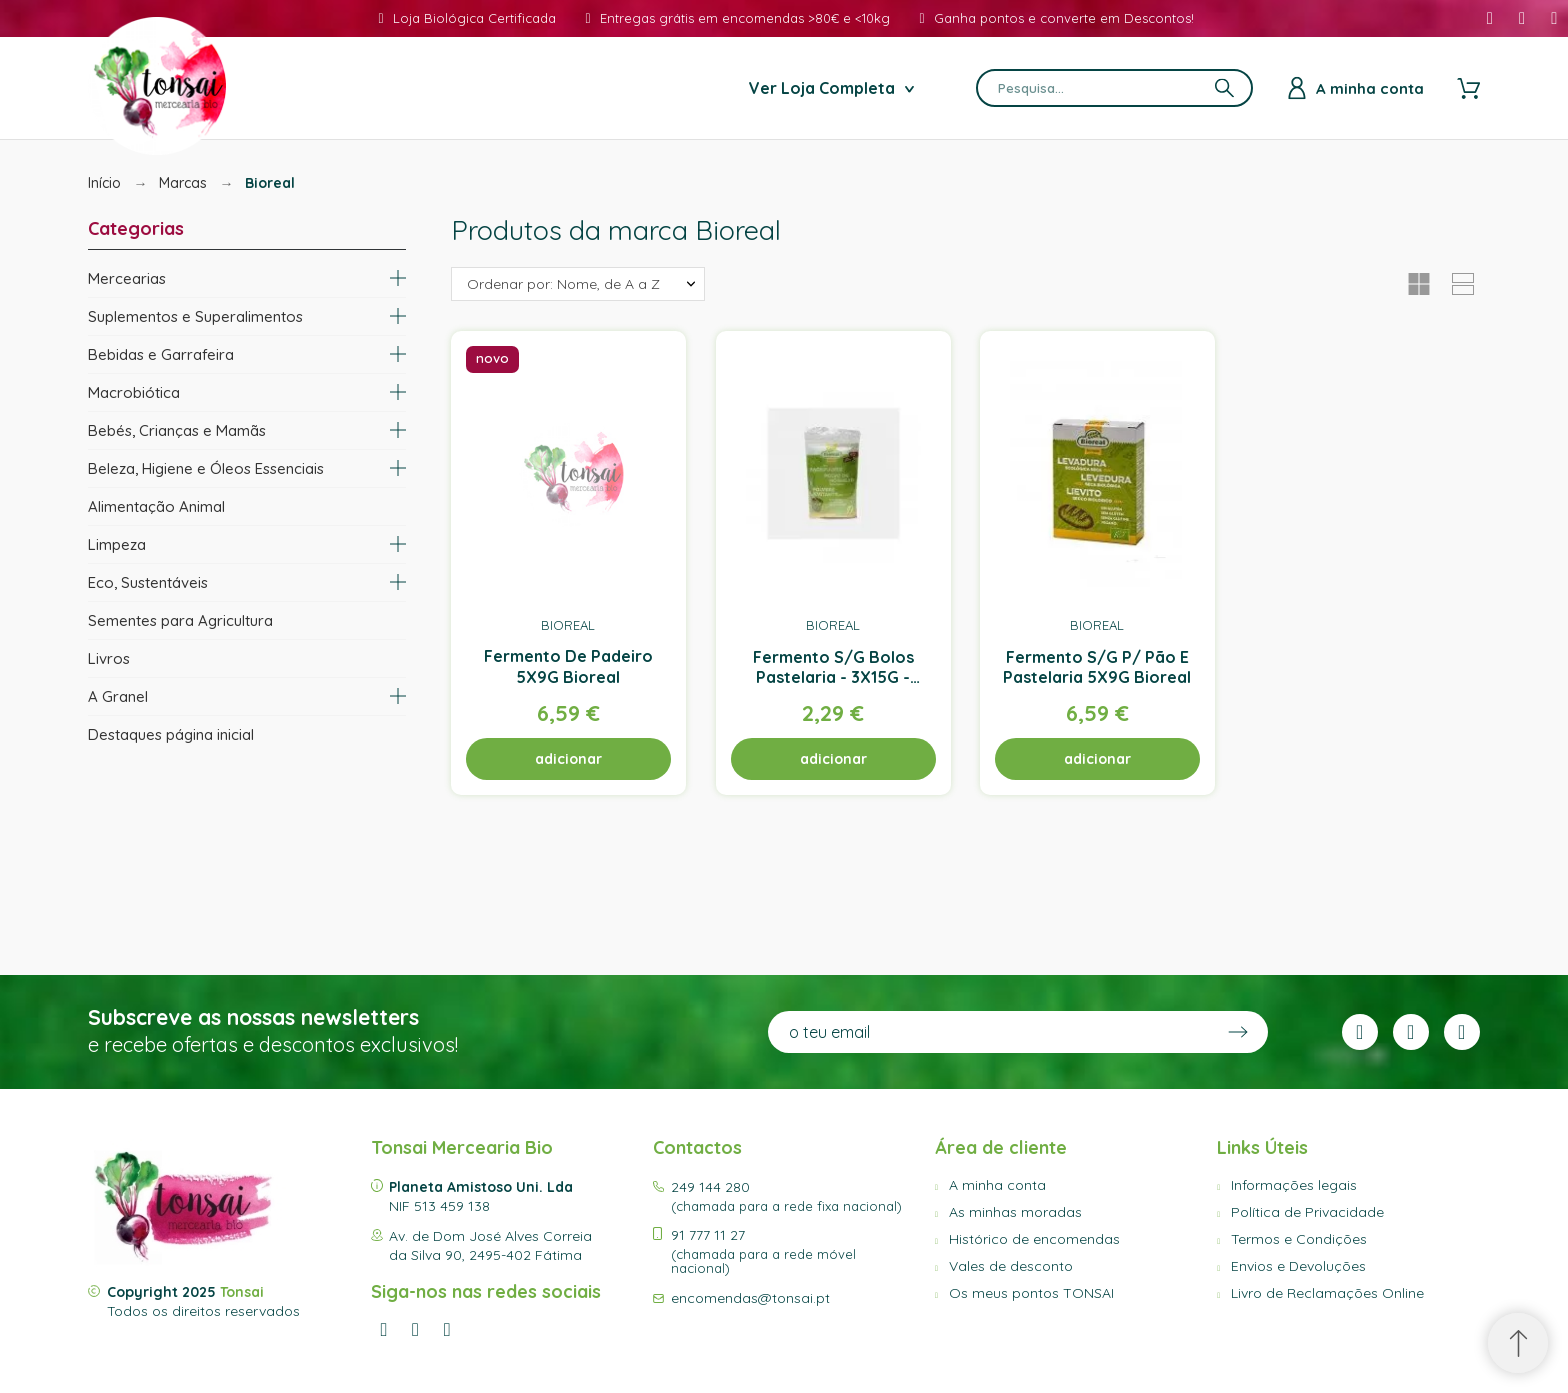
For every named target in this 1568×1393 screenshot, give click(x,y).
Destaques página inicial (171, 734)
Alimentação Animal (156, 506)
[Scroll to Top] (1518, 1343)
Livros (109, 658)
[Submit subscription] (1238, 1032)
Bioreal (569, 624)
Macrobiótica (134, 392)
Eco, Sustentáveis (148, 582)
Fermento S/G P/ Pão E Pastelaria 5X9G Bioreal (1098, 666)
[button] (1419, 284)
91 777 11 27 (708, 1235)
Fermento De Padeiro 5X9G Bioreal (568, 666)
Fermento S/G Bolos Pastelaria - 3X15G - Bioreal (833, 677)
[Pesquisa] (1114, 88)
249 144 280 (710, 1187)
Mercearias (127, 278)
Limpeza (117, 544)
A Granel (118, 696)
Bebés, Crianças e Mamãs (177, 430)
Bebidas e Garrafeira (161, 354)
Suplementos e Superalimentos (195, 316)
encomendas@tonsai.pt (750, 1298)
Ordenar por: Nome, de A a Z (563, 284)
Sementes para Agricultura (180, 620)
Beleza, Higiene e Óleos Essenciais (206, 468)
